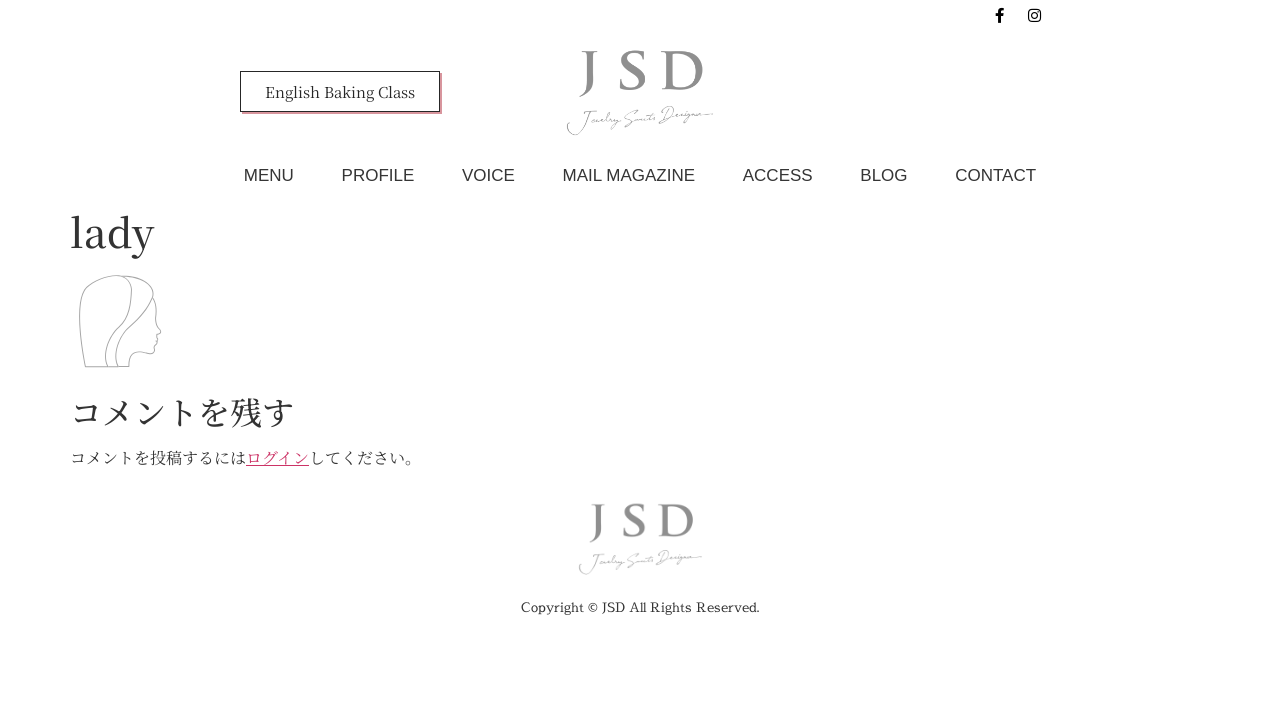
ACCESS (778, 175)
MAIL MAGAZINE (629, 175)
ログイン (277, 457)
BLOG (883, 175)
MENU (269, 175)
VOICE (488, 175)
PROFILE (378, 175)
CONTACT (995, 175)
